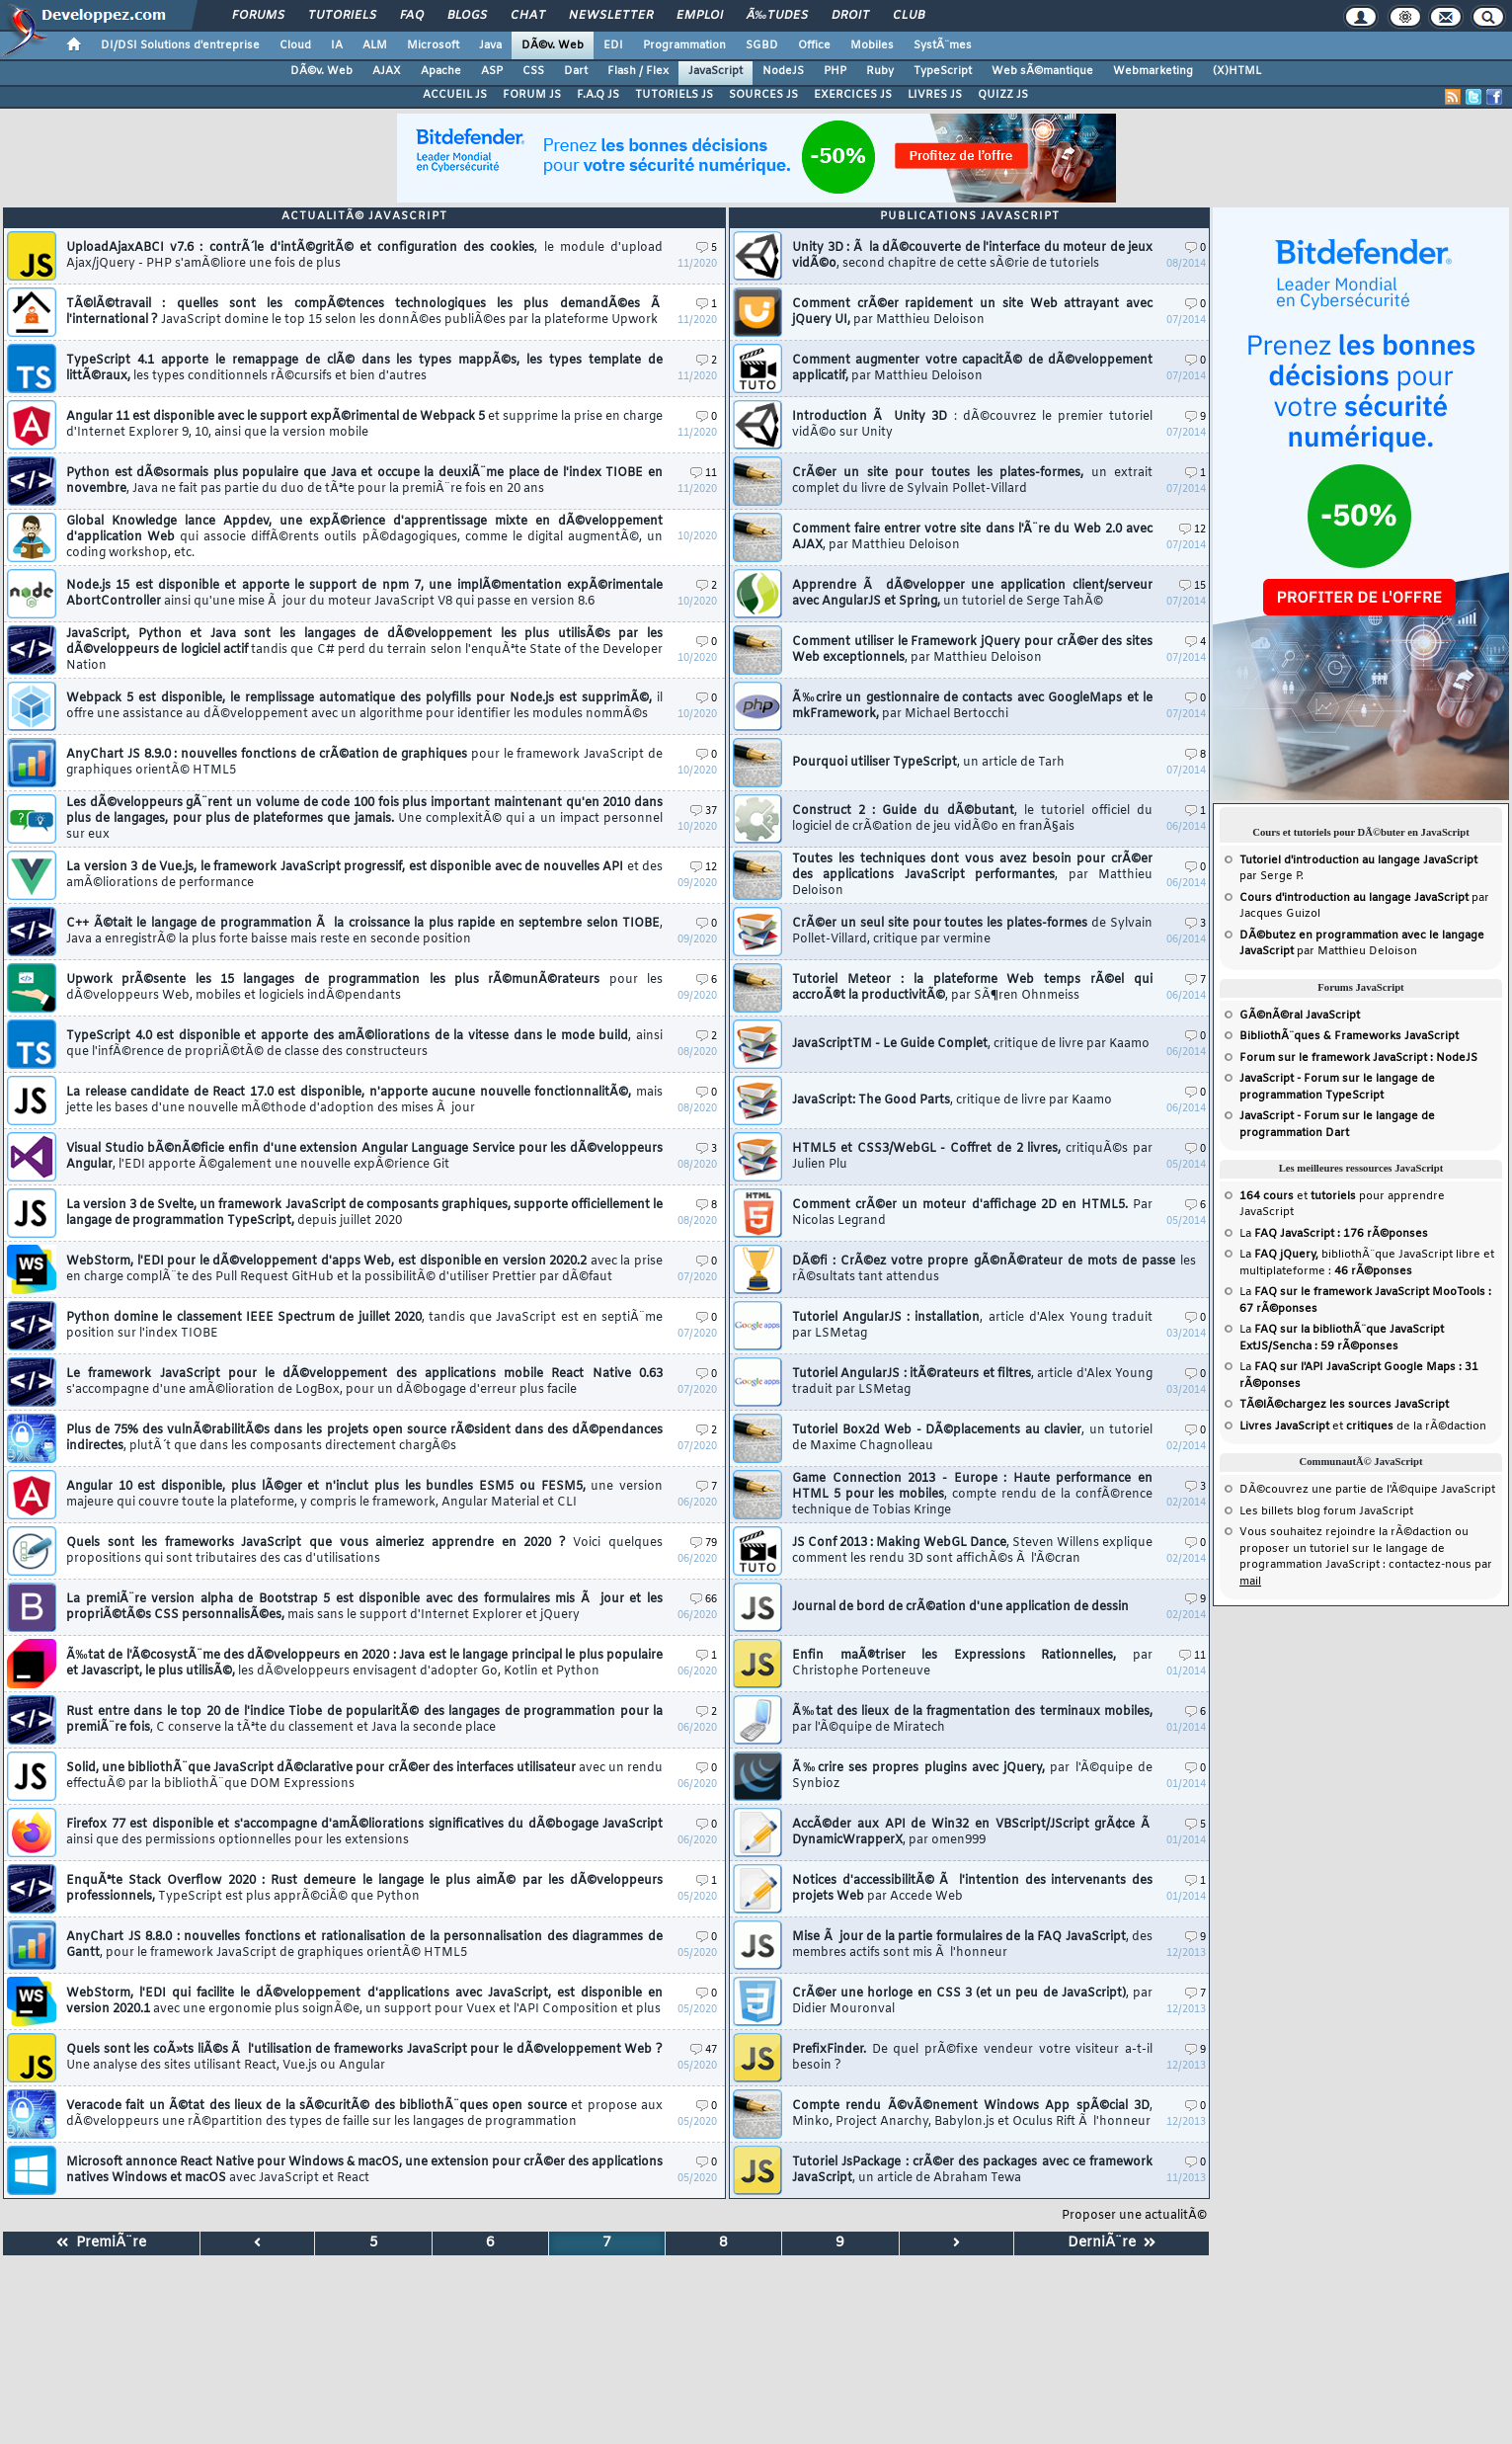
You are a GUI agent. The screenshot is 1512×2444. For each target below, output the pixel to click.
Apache (441, 71)
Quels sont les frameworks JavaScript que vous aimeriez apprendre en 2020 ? (364, 1551)
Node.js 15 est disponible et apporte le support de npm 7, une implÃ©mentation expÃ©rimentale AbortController (364, 594)
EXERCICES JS (853, 95)
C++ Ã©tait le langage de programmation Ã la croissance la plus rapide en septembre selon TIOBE (364, 931)
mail (1250, 1582)
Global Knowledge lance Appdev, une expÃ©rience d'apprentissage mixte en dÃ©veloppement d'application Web (364, 537)
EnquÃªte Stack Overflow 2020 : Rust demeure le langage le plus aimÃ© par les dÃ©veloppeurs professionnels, (364, 1889)
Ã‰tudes (777, 16)
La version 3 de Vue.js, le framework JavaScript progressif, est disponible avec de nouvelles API (364, 875)
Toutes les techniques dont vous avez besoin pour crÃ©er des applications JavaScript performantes (972, 875)
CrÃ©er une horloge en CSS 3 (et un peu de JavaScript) (972, 2001)
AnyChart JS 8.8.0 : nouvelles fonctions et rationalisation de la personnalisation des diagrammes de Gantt (364, 1945)
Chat (528, 16)
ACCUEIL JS (455, 95)
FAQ (412, 16)
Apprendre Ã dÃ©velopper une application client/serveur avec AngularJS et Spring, (972, 594)
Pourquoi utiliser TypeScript (928, 763)
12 (703, 867)
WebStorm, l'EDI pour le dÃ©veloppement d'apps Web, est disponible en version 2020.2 (364, 1269)
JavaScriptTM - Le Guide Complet (971, 1044)
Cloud (295, 45)
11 (703, 473)
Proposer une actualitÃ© (1134, 2216)
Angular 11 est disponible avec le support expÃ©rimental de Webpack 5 (364, 425)
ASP (492, 71)
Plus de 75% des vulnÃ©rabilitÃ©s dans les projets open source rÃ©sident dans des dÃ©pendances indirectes (364, 1438)
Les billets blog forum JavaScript (1326, 1511)
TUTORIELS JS (674, 95)
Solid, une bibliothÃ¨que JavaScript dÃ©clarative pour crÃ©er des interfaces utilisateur (364, 1776)
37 (703, 811)
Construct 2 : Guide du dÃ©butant (972, 819)
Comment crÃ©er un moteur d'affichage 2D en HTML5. (972, 1213)
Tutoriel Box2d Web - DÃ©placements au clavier (972, 1438)
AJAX (386, 71)
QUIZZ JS (1003, 95)
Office (814, 45)
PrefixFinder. (972, 2058)
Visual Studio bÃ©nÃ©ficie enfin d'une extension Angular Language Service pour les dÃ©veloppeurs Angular (364, 1157)
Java (490, 45)
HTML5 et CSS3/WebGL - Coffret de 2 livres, (972, 1157)
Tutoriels (342, 16)
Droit (850, 16)
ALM (374, 45)
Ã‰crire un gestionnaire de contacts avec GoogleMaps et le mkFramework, (972, 706)
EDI (613, 45)
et (1297, 1196)
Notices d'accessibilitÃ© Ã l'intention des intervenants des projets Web (972, 1889)
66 (703, 1599)
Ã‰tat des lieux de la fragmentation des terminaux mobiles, (972, 1720)
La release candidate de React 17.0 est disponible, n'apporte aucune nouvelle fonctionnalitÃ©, (364, 1100)
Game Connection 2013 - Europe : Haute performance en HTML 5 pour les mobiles (972, 1494)
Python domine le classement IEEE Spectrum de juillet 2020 (364, 1326)
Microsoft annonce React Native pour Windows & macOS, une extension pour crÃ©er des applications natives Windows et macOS (364, 2170)
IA (337, 45)
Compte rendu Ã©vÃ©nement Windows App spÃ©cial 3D (972, 2114)
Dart (576, 71)
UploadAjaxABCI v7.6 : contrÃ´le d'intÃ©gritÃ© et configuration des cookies (364, 256)
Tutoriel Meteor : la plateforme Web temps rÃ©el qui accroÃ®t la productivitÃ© (972, 988)
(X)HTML (1237, 71)
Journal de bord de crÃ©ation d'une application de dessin (960, 1607)
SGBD (762, 45)
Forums (258, 16)
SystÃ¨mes (943, 45)
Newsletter (611, 16)
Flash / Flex (638, 71)
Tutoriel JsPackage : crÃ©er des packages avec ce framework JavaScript (972, 2170)
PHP (835, 71)
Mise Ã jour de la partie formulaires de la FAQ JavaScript (972, 1945)
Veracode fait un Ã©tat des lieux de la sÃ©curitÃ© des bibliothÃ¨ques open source (364, 2114)
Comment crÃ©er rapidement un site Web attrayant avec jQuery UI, (972, 312)
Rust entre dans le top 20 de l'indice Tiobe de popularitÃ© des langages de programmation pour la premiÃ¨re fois (364, 1720)
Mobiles (872, 45)
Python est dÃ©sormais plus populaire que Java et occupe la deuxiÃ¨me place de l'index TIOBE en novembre (364, 481)
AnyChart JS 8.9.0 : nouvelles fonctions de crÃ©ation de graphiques (364, 762)
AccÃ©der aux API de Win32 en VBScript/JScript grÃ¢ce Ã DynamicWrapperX (972, 1832)
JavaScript (715, 71)
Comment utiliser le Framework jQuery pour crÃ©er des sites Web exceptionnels (972, 650)
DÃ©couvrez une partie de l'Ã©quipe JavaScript (1367, 1490)
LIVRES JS (935, 95)
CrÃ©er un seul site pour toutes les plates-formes (972, 931)
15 (1192, 586)
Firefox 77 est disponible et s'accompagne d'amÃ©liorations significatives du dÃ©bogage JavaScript (364, 1832)
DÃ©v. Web (552, 45)
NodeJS (783, 71)
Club (908, 16)
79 (703, 1543)
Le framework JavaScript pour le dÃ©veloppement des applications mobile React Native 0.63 (364, 1382)
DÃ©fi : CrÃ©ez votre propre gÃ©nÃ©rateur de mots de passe (994, 1269)
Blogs (467, 16)
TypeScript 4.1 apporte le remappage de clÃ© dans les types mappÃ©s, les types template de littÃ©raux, (364, 368)
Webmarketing (1153, 71)
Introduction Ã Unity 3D (972, 425)
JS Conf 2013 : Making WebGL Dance (972, 1551)
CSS (533, 71)
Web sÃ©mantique (1042, 71)
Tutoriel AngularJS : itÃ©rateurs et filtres (972, 1382)
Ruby (880, 71)
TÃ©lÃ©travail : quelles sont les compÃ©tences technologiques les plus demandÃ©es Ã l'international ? (364, 312)
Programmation (684, 45)
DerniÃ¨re (1111, 2243)
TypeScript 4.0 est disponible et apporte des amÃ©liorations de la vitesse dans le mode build (364, 1044)
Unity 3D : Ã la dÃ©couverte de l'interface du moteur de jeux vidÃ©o (972, 256)
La (1333, 1234)
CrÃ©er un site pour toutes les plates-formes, (972, 481)
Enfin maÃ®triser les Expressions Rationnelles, (972, 1663)
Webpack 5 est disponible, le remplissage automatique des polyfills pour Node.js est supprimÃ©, (364, 706)
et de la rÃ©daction (1362, 1426)
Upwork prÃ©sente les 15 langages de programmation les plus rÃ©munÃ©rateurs (364, 988)
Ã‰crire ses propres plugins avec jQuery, (972, 1776)
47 (703, 2050)
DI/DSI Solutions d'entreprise (180, 45)
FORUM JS (532, 95)
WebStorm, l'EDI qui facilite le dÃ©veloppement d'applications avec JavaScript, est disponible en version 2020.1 (364, 2001)
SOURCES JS (763, 95)
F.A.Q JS (598, 95)
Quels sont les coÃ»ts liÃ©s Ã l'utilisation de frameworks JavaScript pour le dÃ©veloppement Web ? (364, 2058)
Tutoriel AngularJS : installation (972, 1326)
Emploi (700, 16)
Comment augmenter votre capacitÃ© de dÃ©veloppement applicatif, (972, 368)
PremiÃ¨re (101, 2243)
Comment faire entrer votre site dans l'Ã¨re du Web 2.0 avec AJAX (972, 537)
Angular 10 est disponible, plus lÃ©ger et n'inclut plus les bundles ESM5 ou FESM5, (364, 1494)
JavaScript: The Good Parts (952, 1100)
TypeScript (943, 71)
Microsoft (433, 45)
